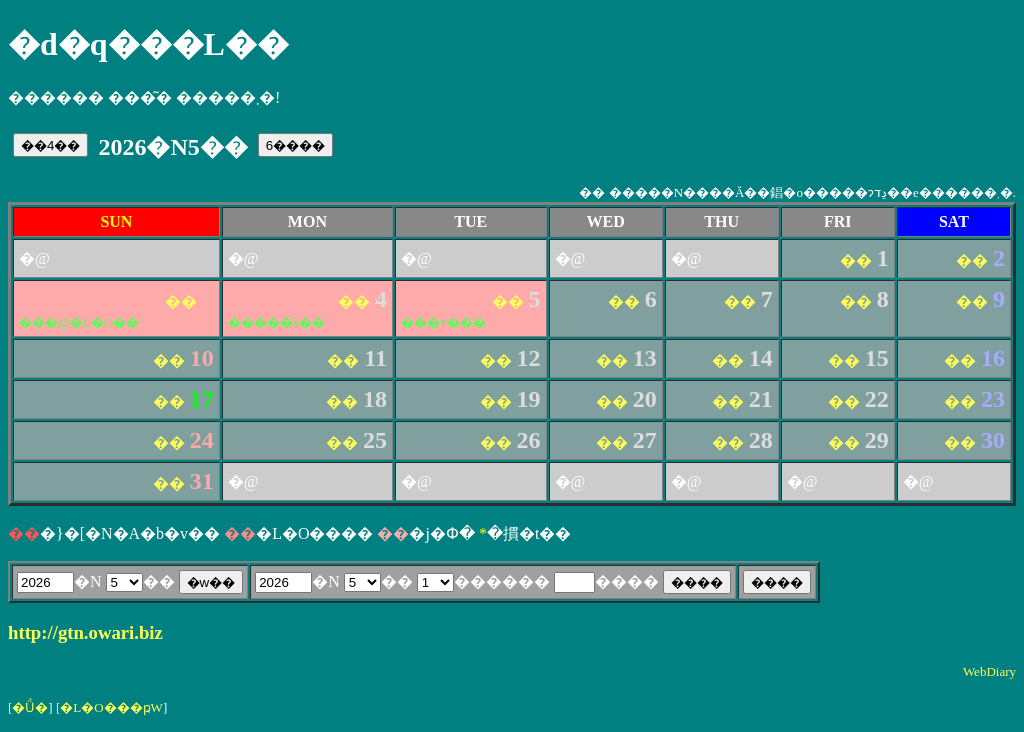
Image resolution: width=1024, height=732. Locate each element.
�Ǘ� (30, 707)
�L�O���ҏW (111, 707)
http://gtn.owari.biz (85, 632)
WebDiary (989, 671)
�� (856, 260)
